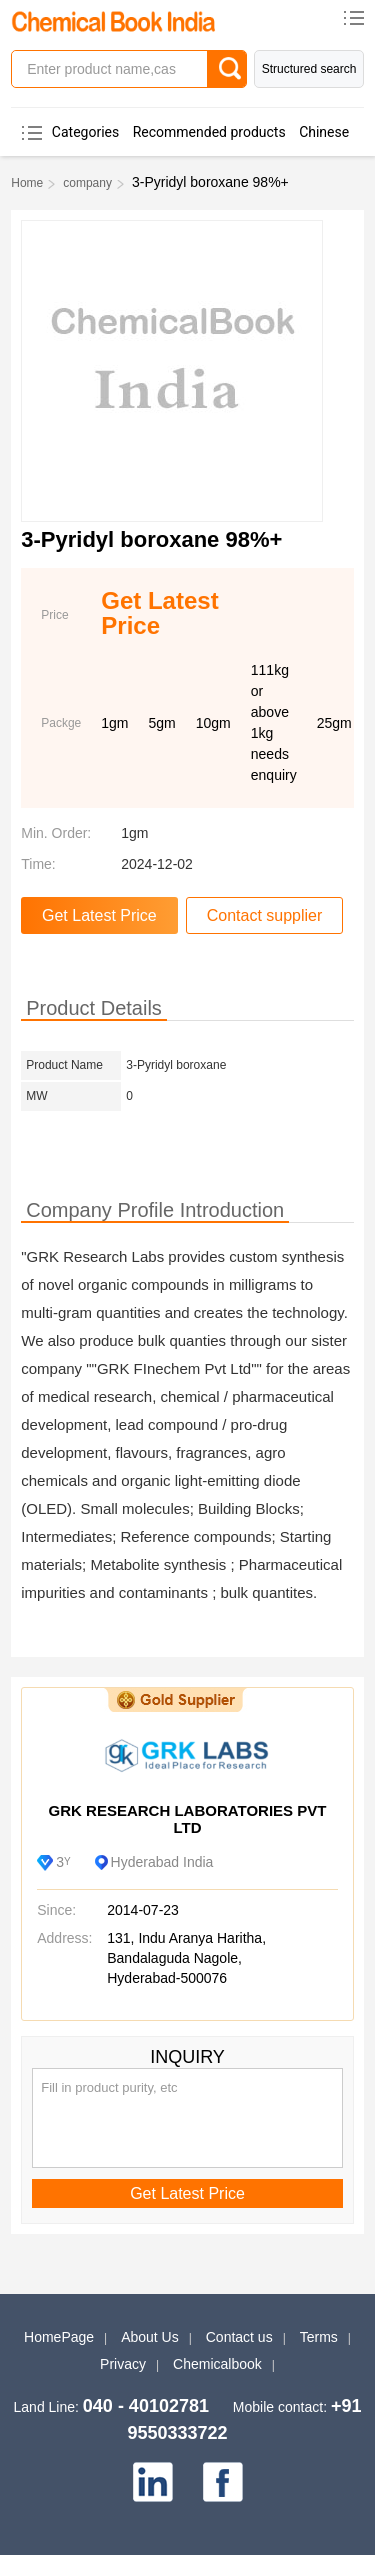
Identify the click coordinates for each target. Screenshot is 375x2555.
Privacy (123, 2364)
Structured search (309, 69)
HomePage (59, 2337)
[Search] (227, 69)
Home (27, 183)
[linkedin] (153, 2482)
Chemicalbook (217, 2364)
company (87, 183)
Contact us (239, 2337)
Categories (85, 132)
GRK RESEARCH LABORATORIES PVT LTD (188, 1819)
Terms (319, 2337)
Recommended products (209, 132)
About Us (150, 2337)
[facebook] (223, 2482)
